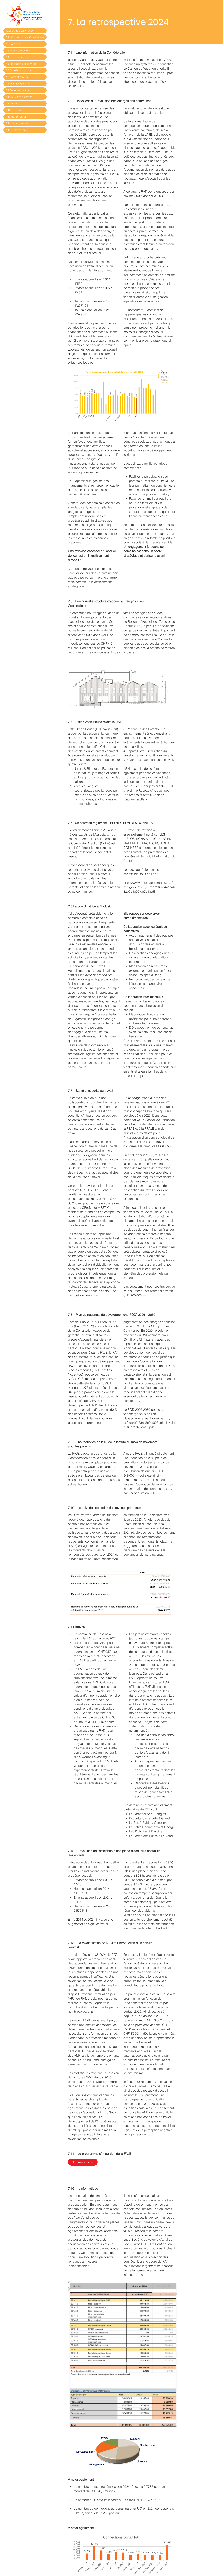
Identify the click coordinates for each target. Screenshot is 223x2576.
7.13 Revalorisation (16, 116)
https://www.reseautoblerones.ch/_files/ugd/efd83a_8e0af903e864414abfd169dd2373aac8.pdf (149, 1422)
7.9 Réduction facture (18, 90)
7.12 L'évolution (14, 110)
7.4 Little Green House (18, 57)
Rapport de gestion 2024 (19, 30)
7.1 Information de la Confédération (25, 37)
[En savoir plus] (83, 2162)
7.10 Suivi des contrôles (19, 96)
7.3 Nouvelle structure (18, 50)
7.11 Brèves (12, 103)
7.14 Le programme (17, 123)
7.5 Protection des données (21, 63)
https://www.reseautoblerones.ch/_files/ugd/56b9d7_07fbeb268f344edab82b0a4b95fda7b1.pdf (149, 887)
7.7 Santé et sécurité (17, 77)
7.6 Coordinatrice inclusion (20, 70)
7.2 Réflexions (13, 43)
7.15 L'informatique (16, 129)
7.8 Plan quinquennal (17, 83)
